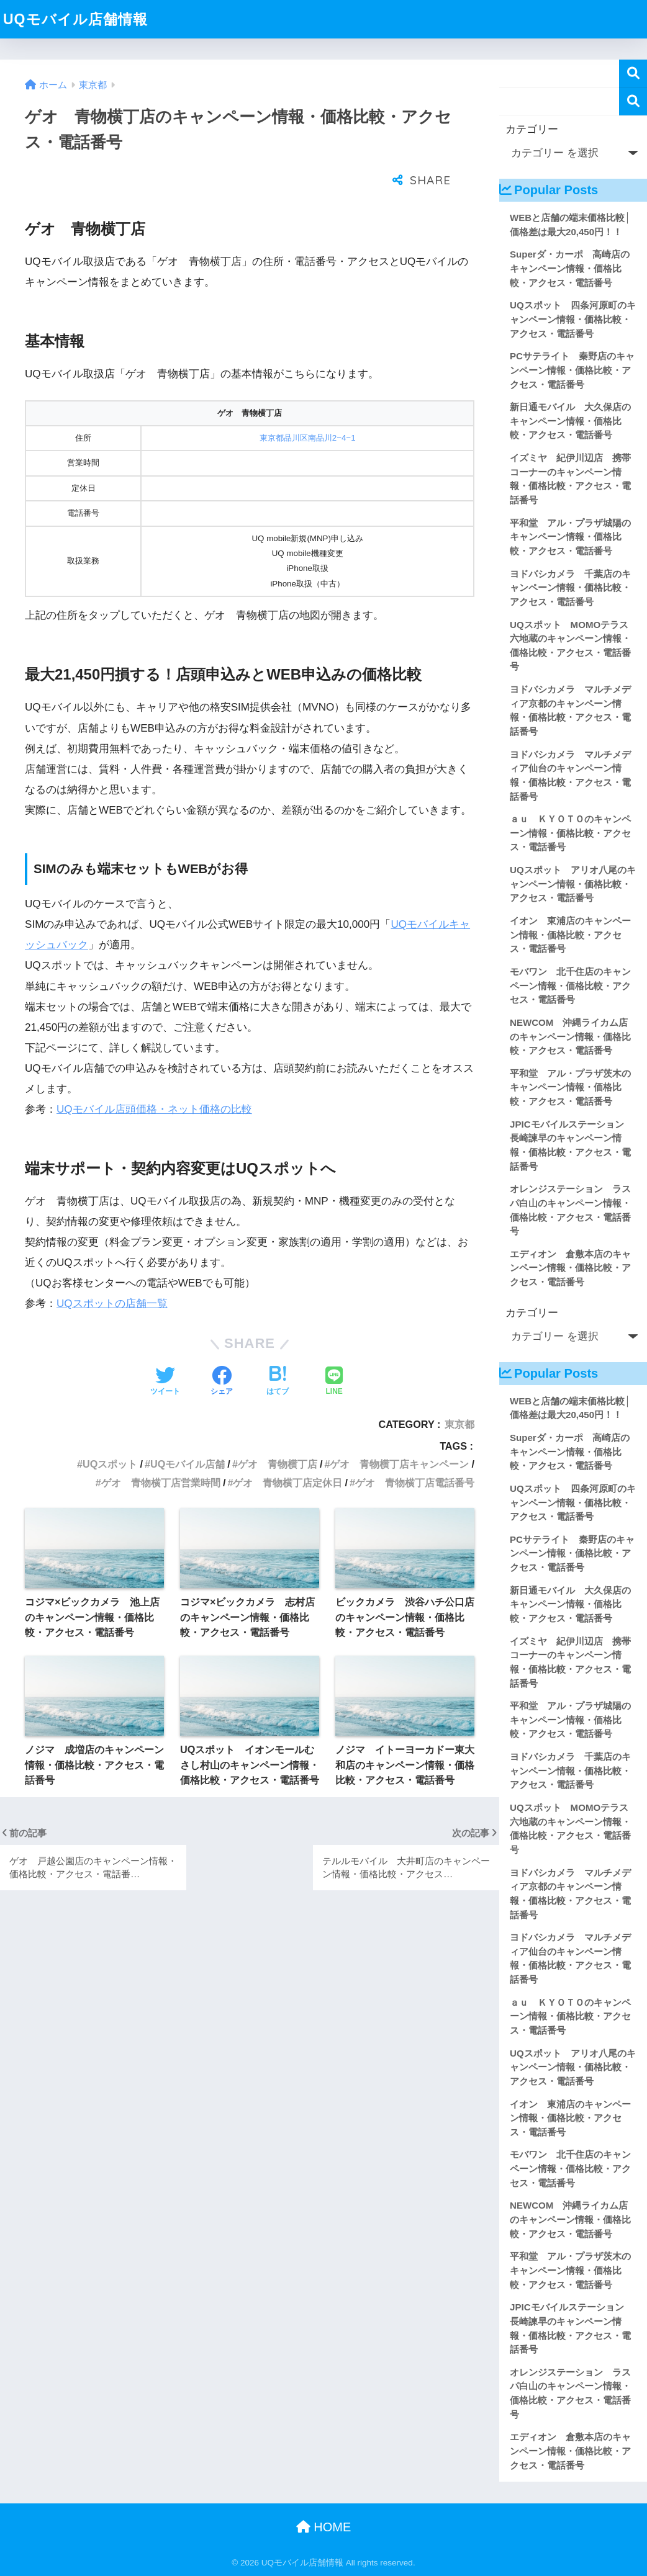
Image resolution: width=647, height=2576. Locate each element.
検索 (633, 74)
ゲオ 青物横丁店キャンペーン (399, 1432)
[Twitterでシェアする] (165, 1351)
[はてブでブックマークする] (277, 1351)
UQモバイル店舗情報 (75, 19)
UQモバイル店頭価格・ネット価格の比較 (154, 1078)
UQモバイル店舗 (187, 1432)
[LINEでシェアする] (334, 1351)
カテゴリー (531, 129)
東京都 (459, 1393)
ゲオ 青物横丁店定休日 (287, 1451)
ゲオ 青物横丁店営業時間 (160, 1451)
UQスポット (110, 1432)
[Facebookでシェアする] (221, 1351)
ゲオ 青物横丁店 (277, 1432)
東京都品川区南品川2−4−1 (308, 406)
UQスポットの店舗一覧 (112, 1272)
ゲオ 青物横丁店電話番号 (414, 1451)
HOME (323, 2527)
